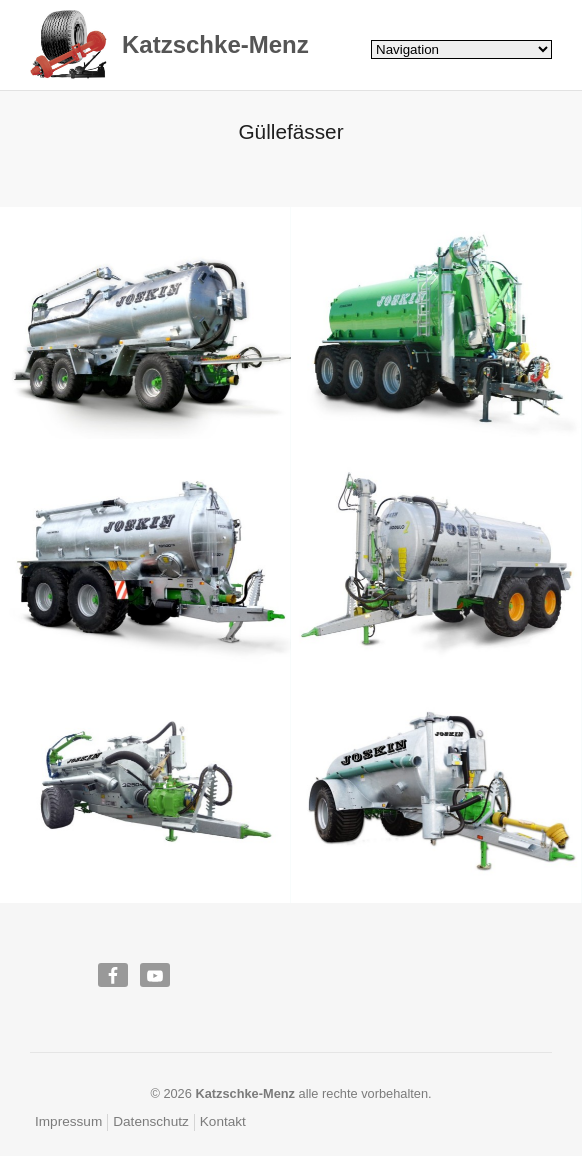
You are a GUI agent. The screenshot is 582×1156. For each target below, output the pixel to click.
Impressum (68, 1121)
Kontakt (223, 1121)
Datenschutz (151, 1121)
